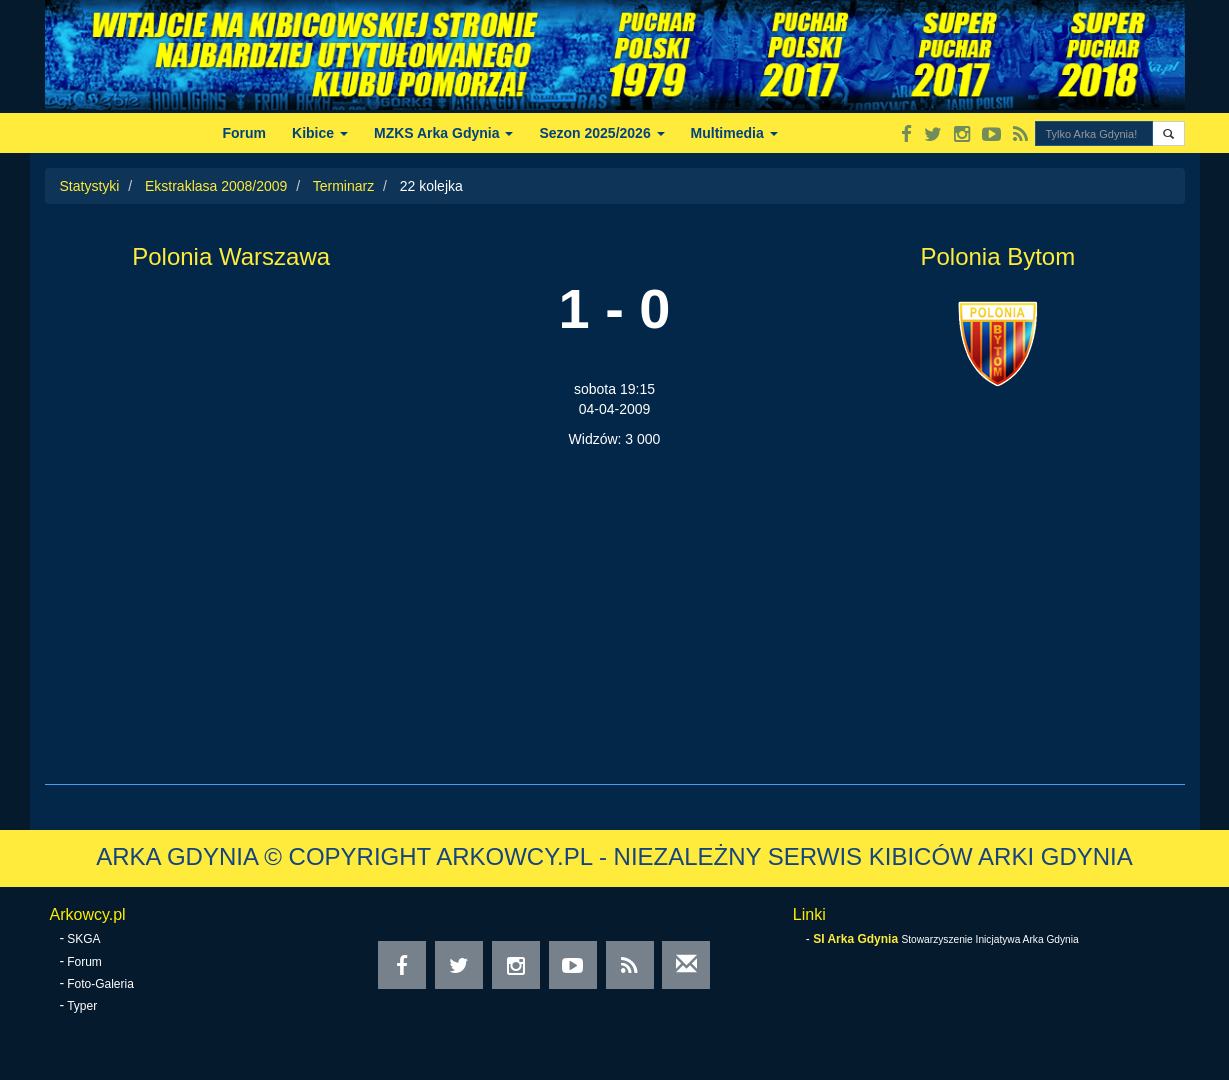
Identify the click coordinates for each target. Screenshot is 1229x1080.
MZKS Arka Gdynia (443, 133)
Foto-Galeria (100, 984)
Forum (245, 133)
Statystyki (90, 186)
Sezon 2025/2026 (601, 133)
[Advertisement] (615, 599)
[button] (1168, 133)
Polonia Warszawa (231, 256)
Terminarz (343, 186)
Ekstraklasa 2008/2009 (216, 186)
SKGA (83, 939)
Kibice (320, 133)
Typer (82, 1006)
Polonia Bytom (997, 256)
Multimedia (734, 133)
